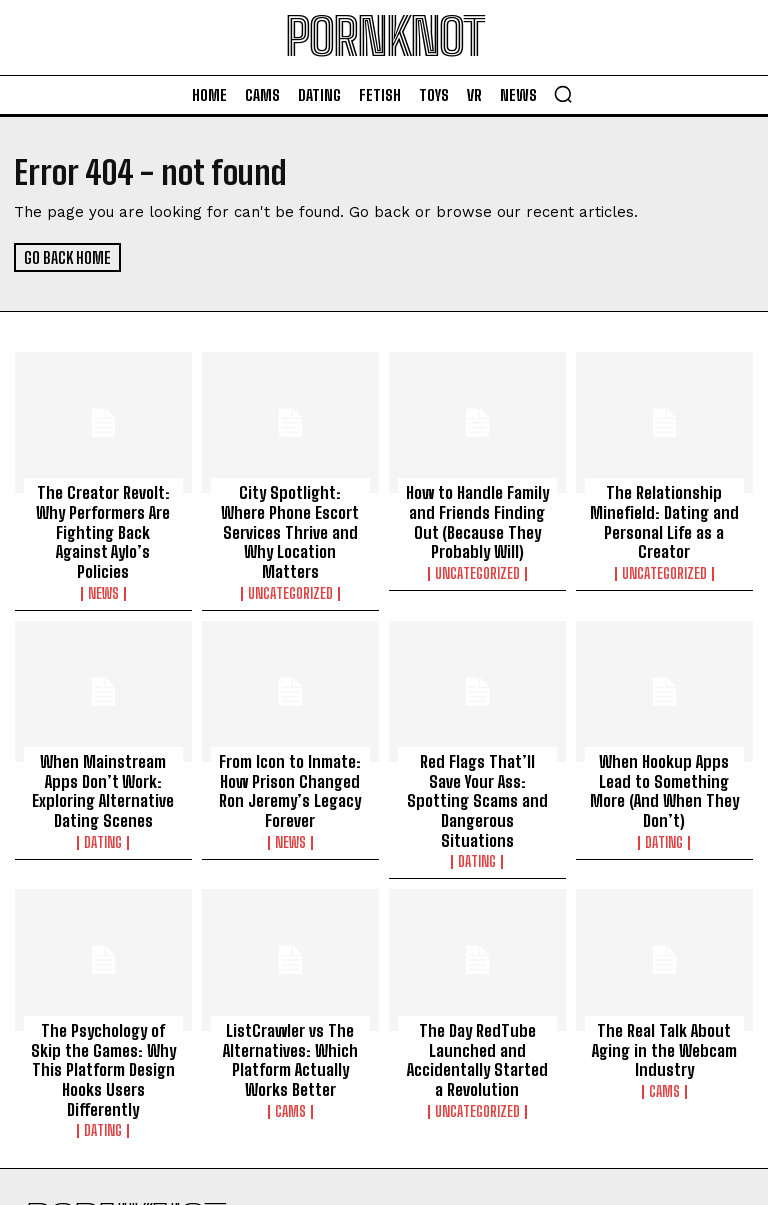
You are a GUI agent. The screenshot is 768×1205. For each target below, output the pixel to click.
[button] (563, 94)
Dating (103, 810)
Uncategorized (290, 567)
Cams (290, 1053)
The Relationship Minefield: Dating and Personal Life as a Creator (664, 519)
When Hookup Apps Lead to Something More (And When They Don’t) (664, 762)
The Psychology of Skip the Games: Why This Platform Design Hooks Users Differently (103, 1005)
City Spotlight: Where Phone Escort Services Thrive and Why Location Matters (290, 519)
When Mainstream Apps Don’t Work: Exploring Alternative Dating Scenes (103, 762)
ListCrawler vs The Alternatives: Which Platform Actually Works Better (290, 1005)
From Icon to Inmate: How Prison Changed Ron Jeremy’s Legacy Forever (290, 762)
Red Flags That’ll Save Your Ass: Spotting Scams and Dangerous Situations (477, 762)
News (103, 567)
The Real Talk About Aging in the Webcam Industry (664, 996)
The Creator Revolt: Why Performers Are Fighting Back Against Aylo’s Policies (103, 519)
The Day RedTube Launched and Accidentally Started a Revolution (477, 1005)
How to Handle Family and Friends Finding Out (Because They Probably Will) (477, 519)
